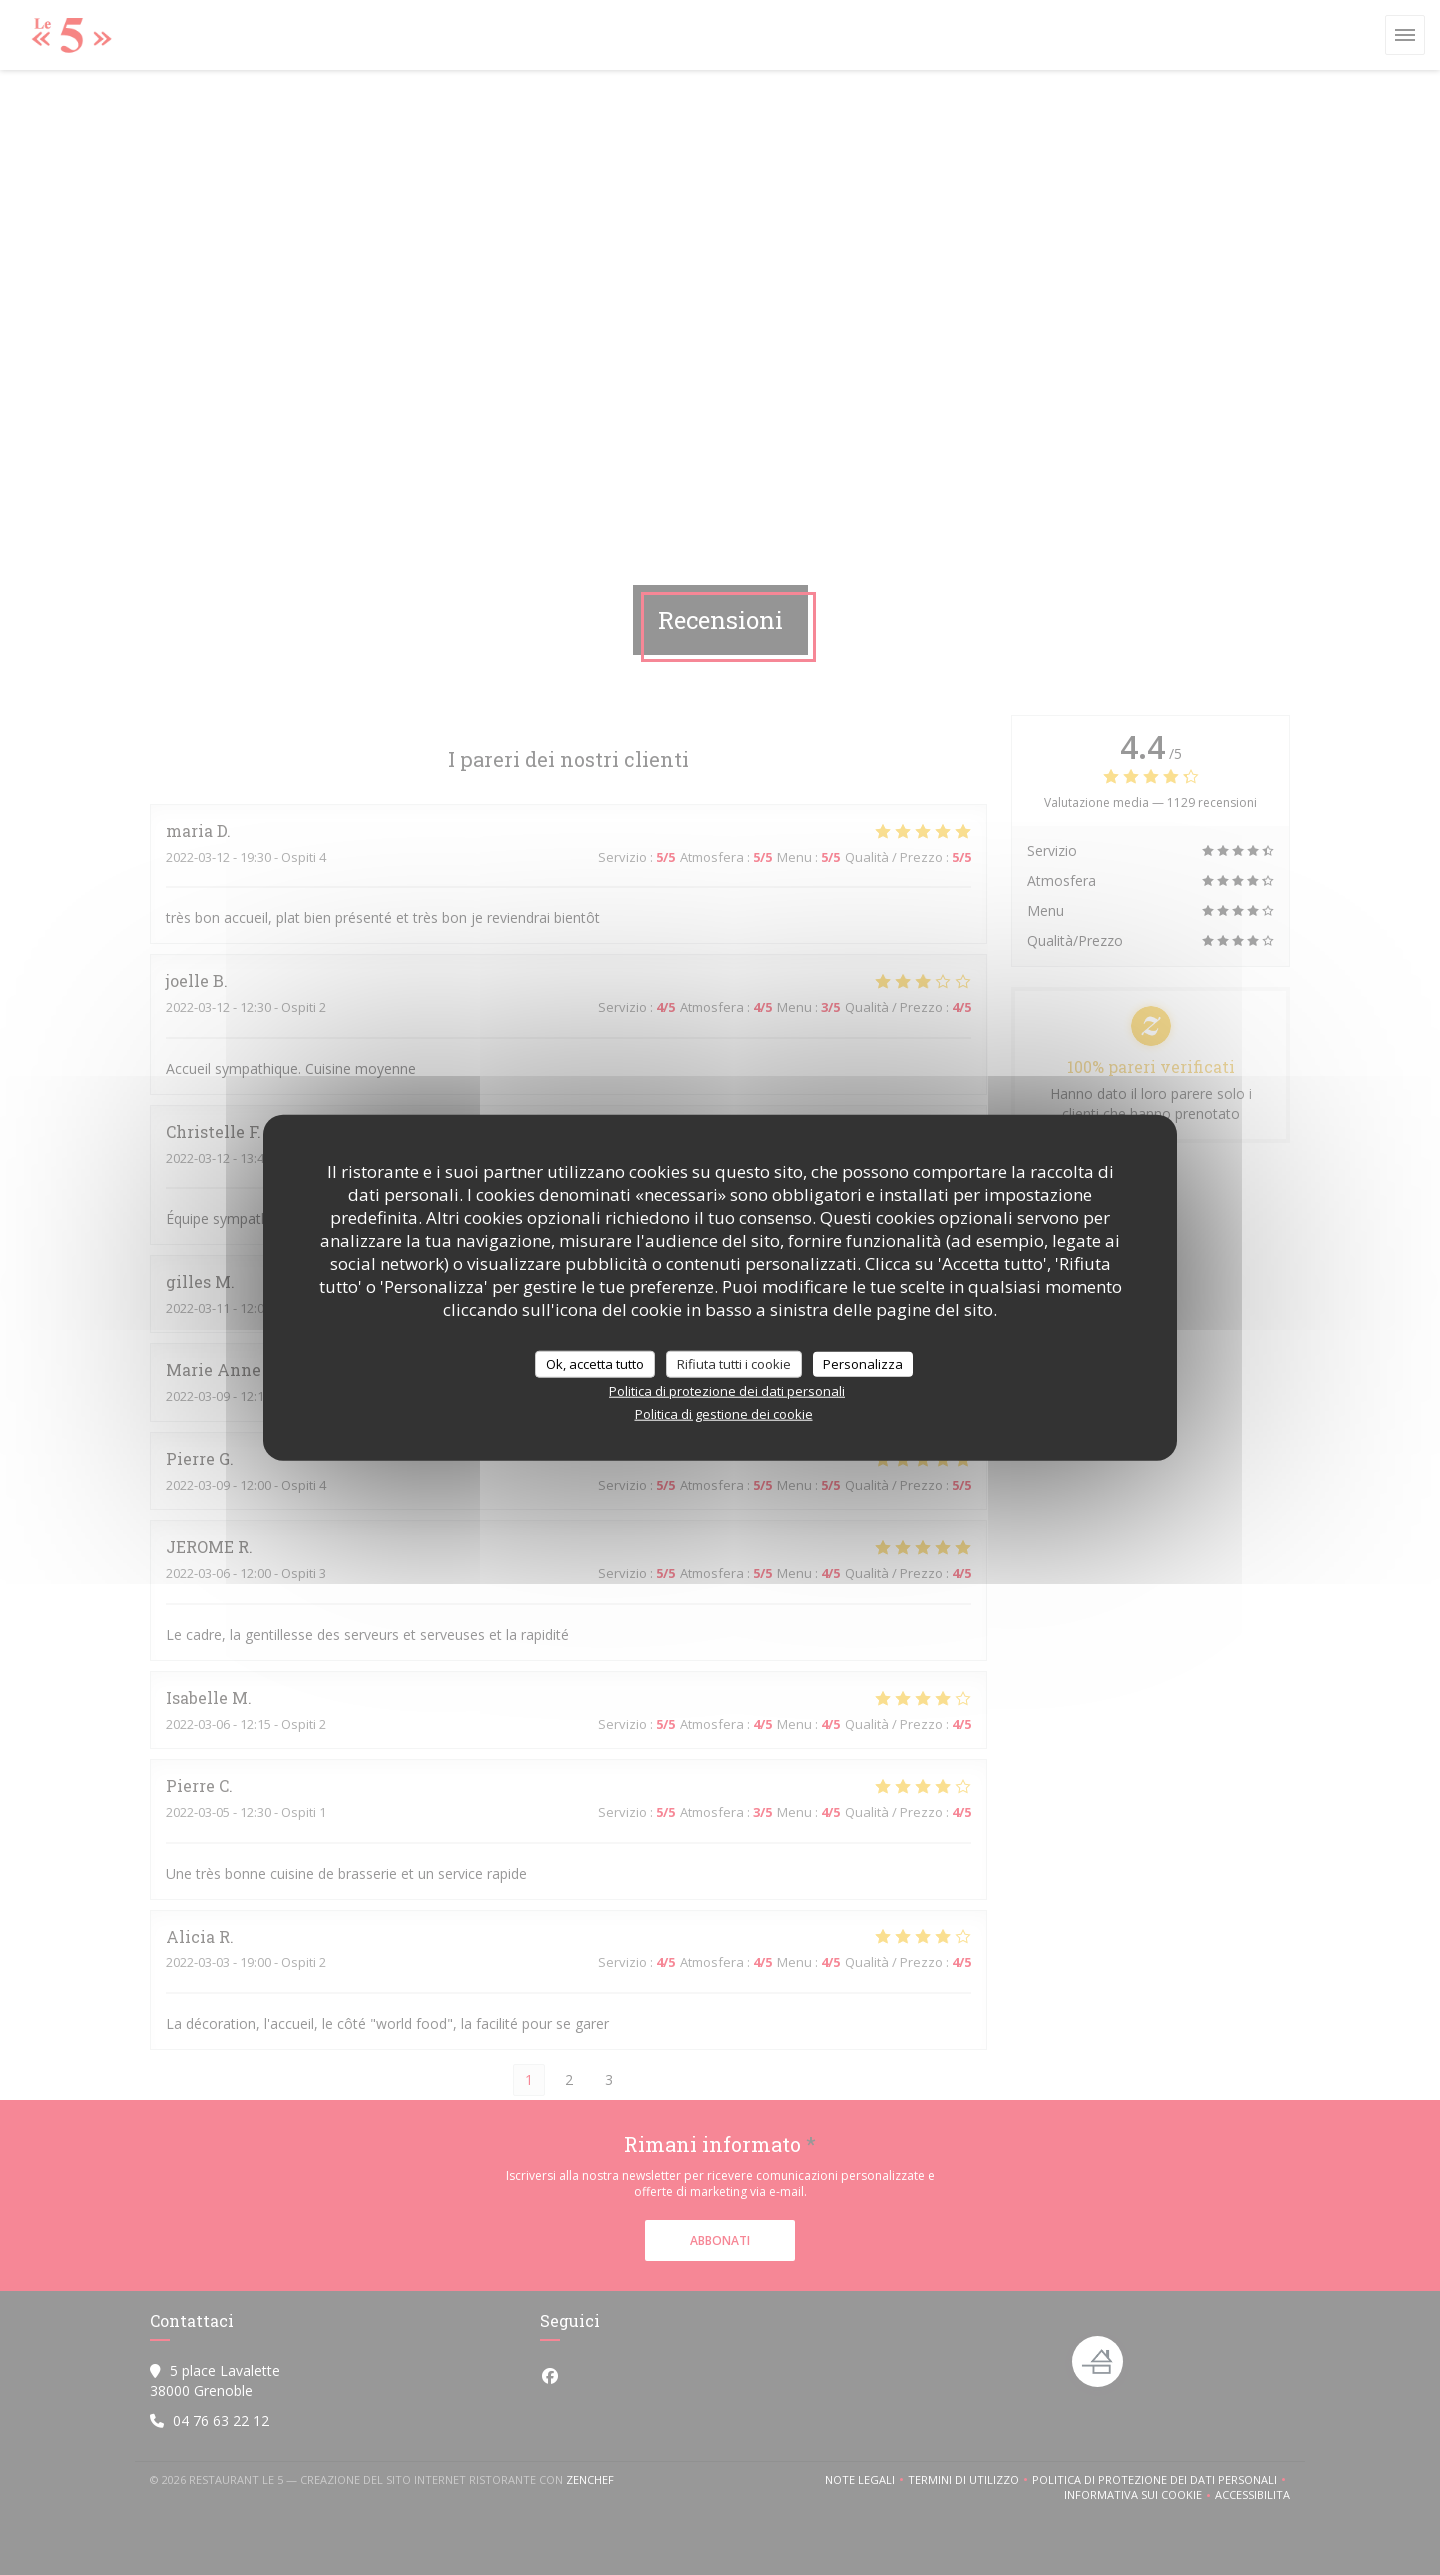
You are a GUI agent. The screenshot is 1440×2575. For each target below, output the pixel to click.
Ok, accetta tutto (595, 1363)
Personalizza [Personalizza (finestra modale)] (863, 1363)
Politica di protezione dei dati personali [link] (727, 1391)
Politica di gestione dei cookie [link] (724, 1414)
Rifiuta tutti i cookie (734, 1363)
